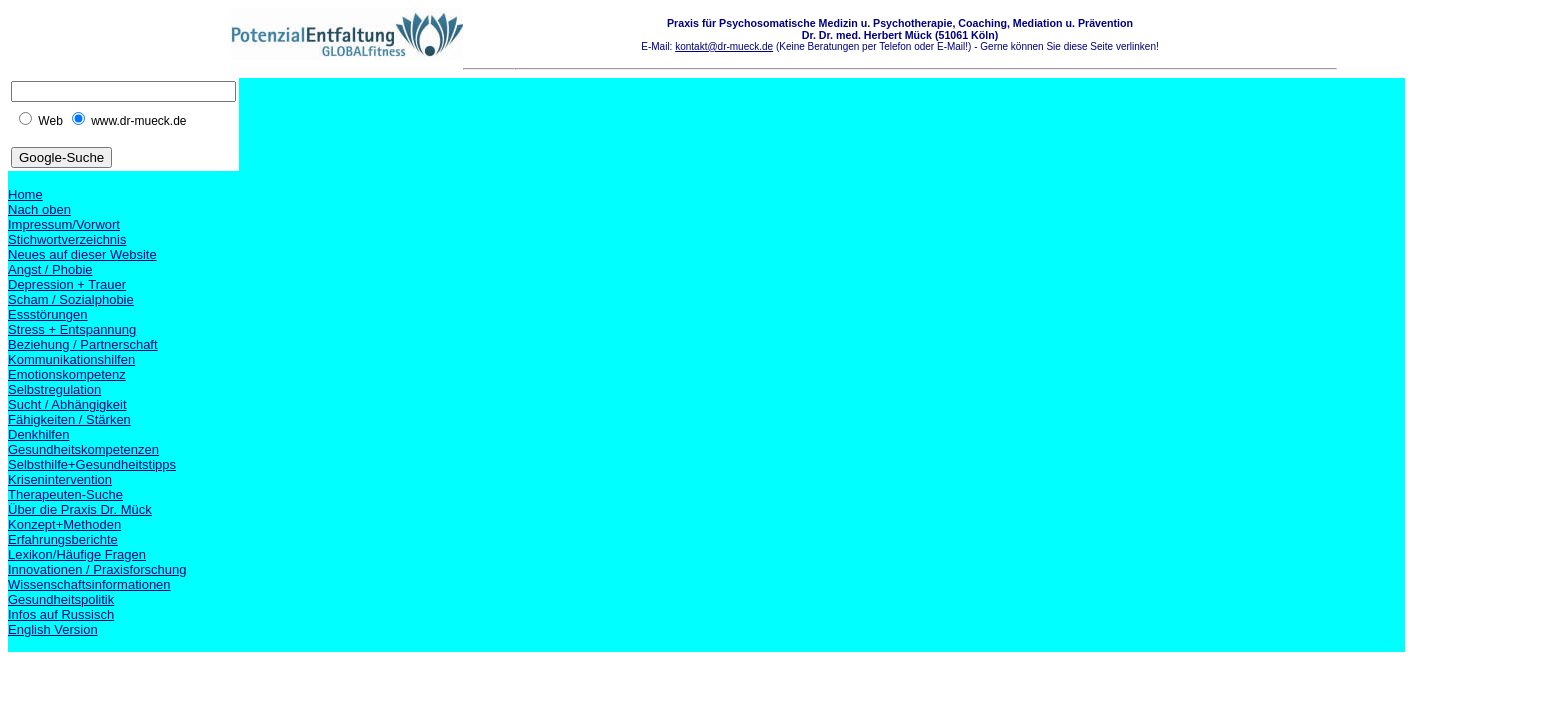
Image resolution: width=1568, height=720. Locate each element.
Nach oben (39, 209)
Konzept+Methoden (64, 524)
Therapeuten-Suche (65, 494)
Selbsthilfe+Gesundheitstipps (92, 464)
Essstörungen (48, 314)
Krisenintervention (60, 479)
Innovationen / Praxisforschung (97, 569)
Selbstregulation (54, 389)
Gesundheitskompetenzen (83, 449)
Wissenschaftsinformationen (89, 584)
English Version (53, 629)
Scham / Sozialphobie (71, 299)
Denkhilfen (38, 434)
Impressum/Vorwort (64, 224)
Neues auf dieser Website (82, 254)
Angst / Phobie (50, 269)
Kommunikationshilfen (71, 359)
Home (25, 194)
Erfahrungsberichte (63, 539)
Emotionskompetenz (67, 374)
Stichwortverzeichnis (67, 239)
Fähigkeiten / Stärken (69, 419)
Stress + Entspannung (72, 329)
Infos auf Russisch (61, 614)
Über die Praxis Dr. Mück (80, 509)
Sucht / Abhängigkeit (67, 404)
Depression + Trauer (67, 284)
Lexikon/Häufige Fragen (77, 554)
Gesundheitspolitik (61, 599)
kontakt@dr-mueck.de (724, 46)
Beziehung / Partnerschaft (83, 344)
